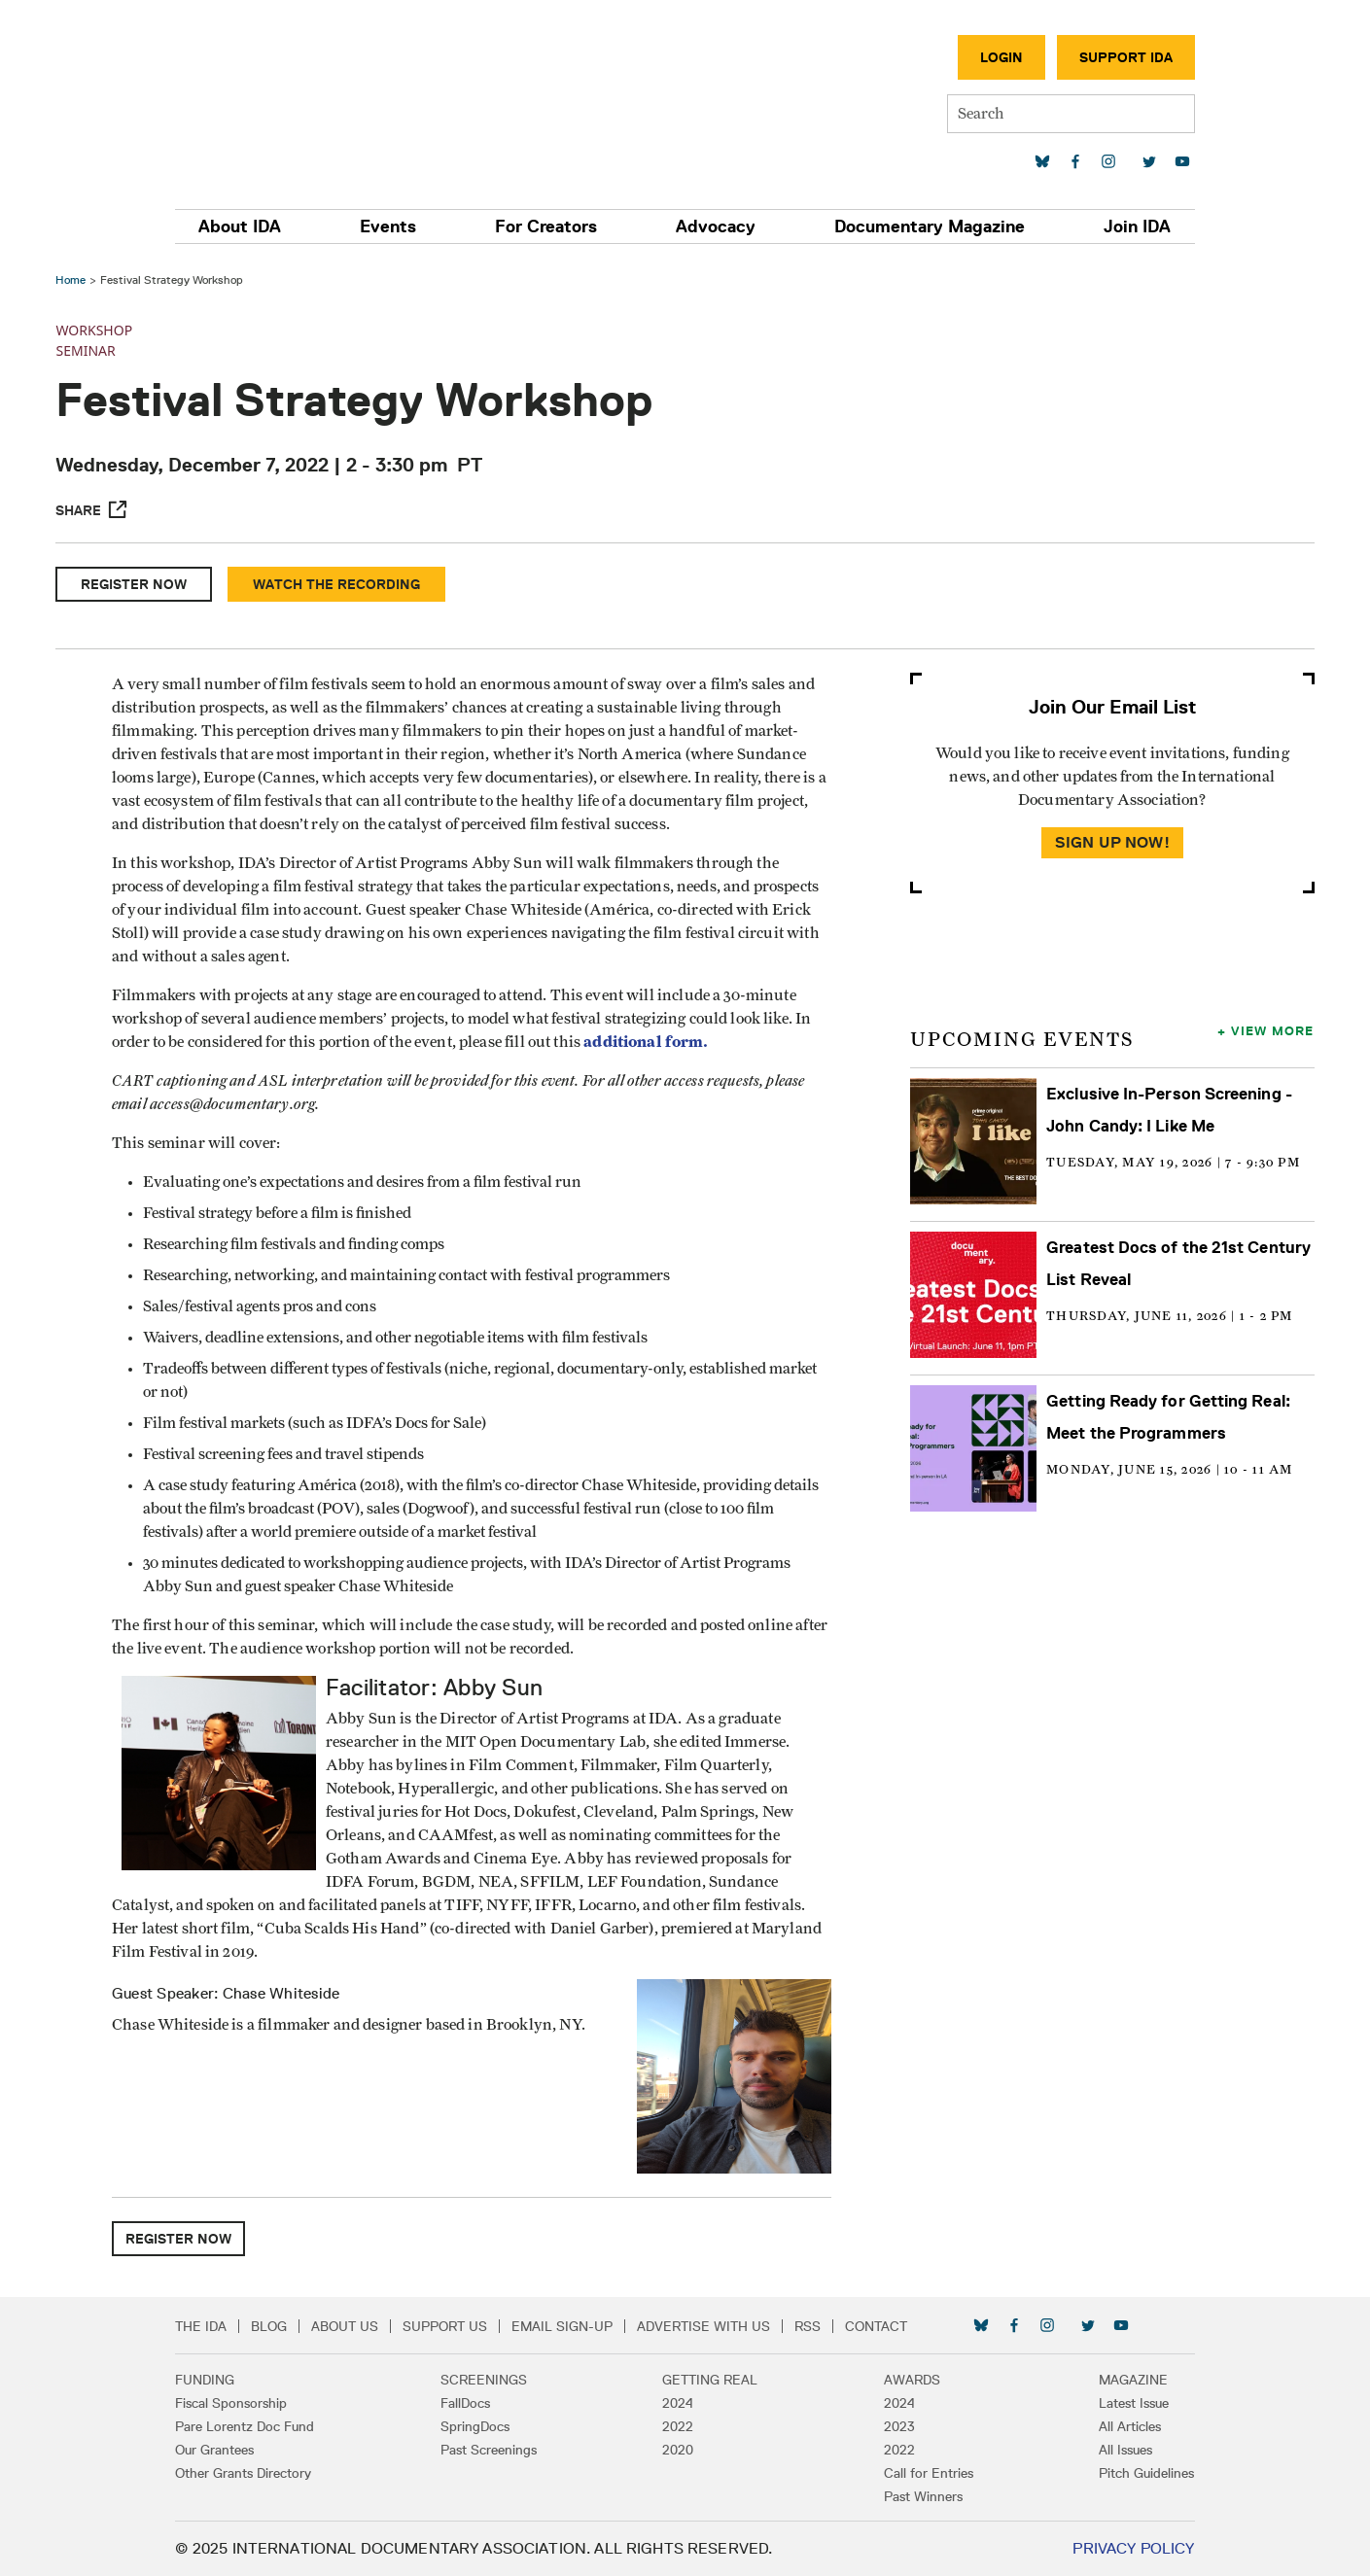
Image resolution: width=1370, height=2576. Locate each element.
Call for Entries (923, 2473)
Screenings (488, 2379)
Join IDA (1128, 226)
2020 (678, 2449)
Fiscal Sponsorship (242, 2403)
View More (1270, 1030)
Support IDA (1116, 57)
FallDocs (470, 2403)
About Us (355, 2326)
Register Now (137, 584)
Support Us (455, 2326)
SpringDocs (479, 2426)
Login (991, 57)
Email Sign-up (572, 2326)
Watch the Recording (339, 584)
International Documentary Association (299, 95)
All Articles (1121, 2426)
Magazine (1124, 2379)
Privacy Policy (1123, 2548)
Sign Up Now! (1110, 842)
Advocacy (715, 226)
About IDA (250, 226)
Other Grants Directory (254, 2473)
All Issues (1116, 2449)
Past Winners (918, 2496)
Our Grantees (225, 2449)
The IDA (211, 2326)
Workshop (96, 330)
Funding (215, 2379)
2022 (678, 2426)
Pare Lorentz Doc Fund (255, 2426)
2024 (678, 2403)
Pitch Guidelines (1137, 2473)
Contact (887, 2326)
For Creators (549, 226)
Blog (280, 2326)
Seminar (88, 350)
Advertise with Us (714, 2326)
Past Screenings (493, 2449)
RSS (818, 2326)
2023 (894, 2426)
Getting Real (710, 2379)
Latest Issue (1125, 2403)
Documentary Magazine (924, 226)
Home (73, 279)
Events (395, 226)
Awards (907, 2379)
